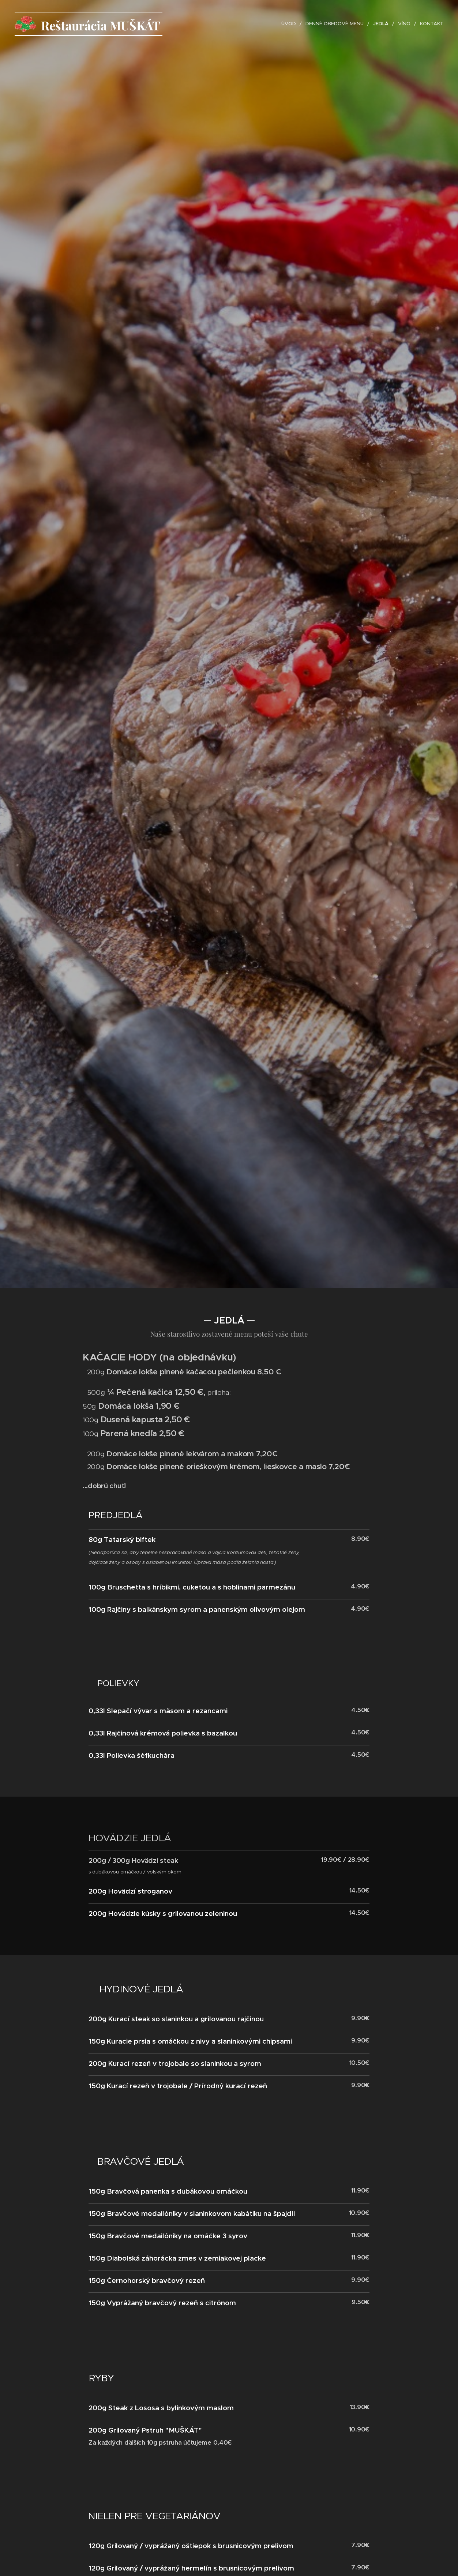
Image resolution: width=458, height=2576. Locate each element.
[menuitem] (290, 24)
